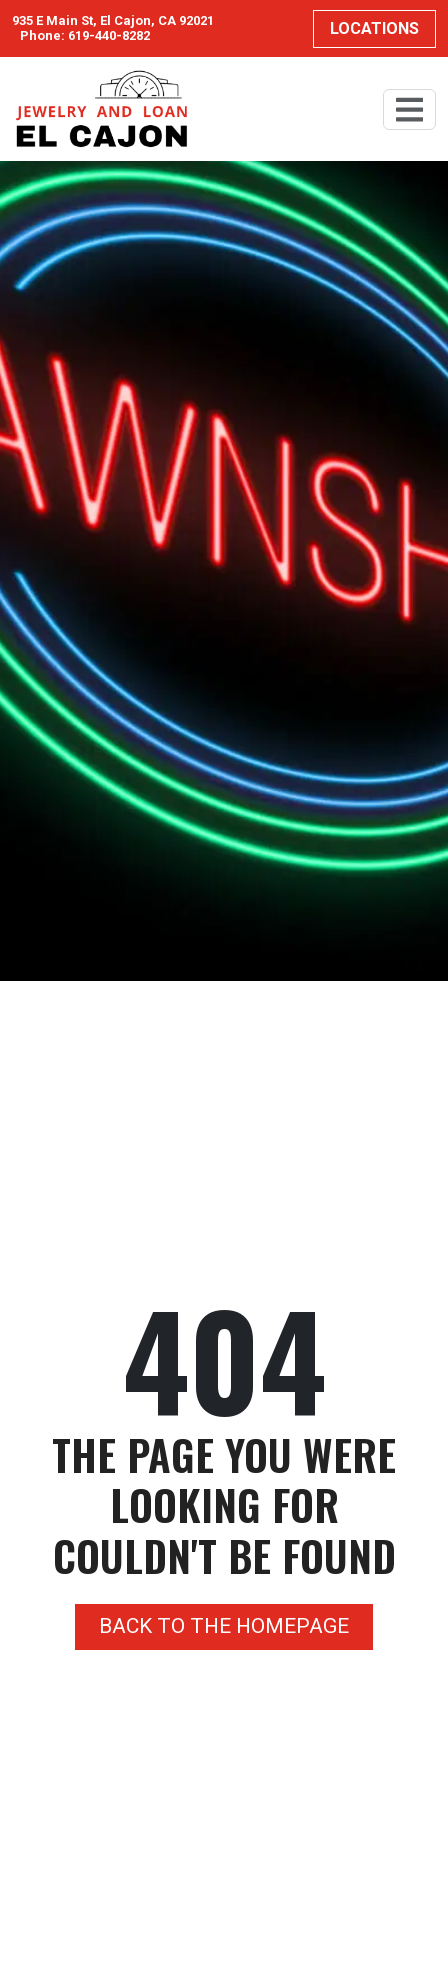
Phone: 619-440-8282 (85, 36)
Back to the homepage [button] (224, 1626)
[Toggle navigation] (409, 109)
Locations (374, 28)
